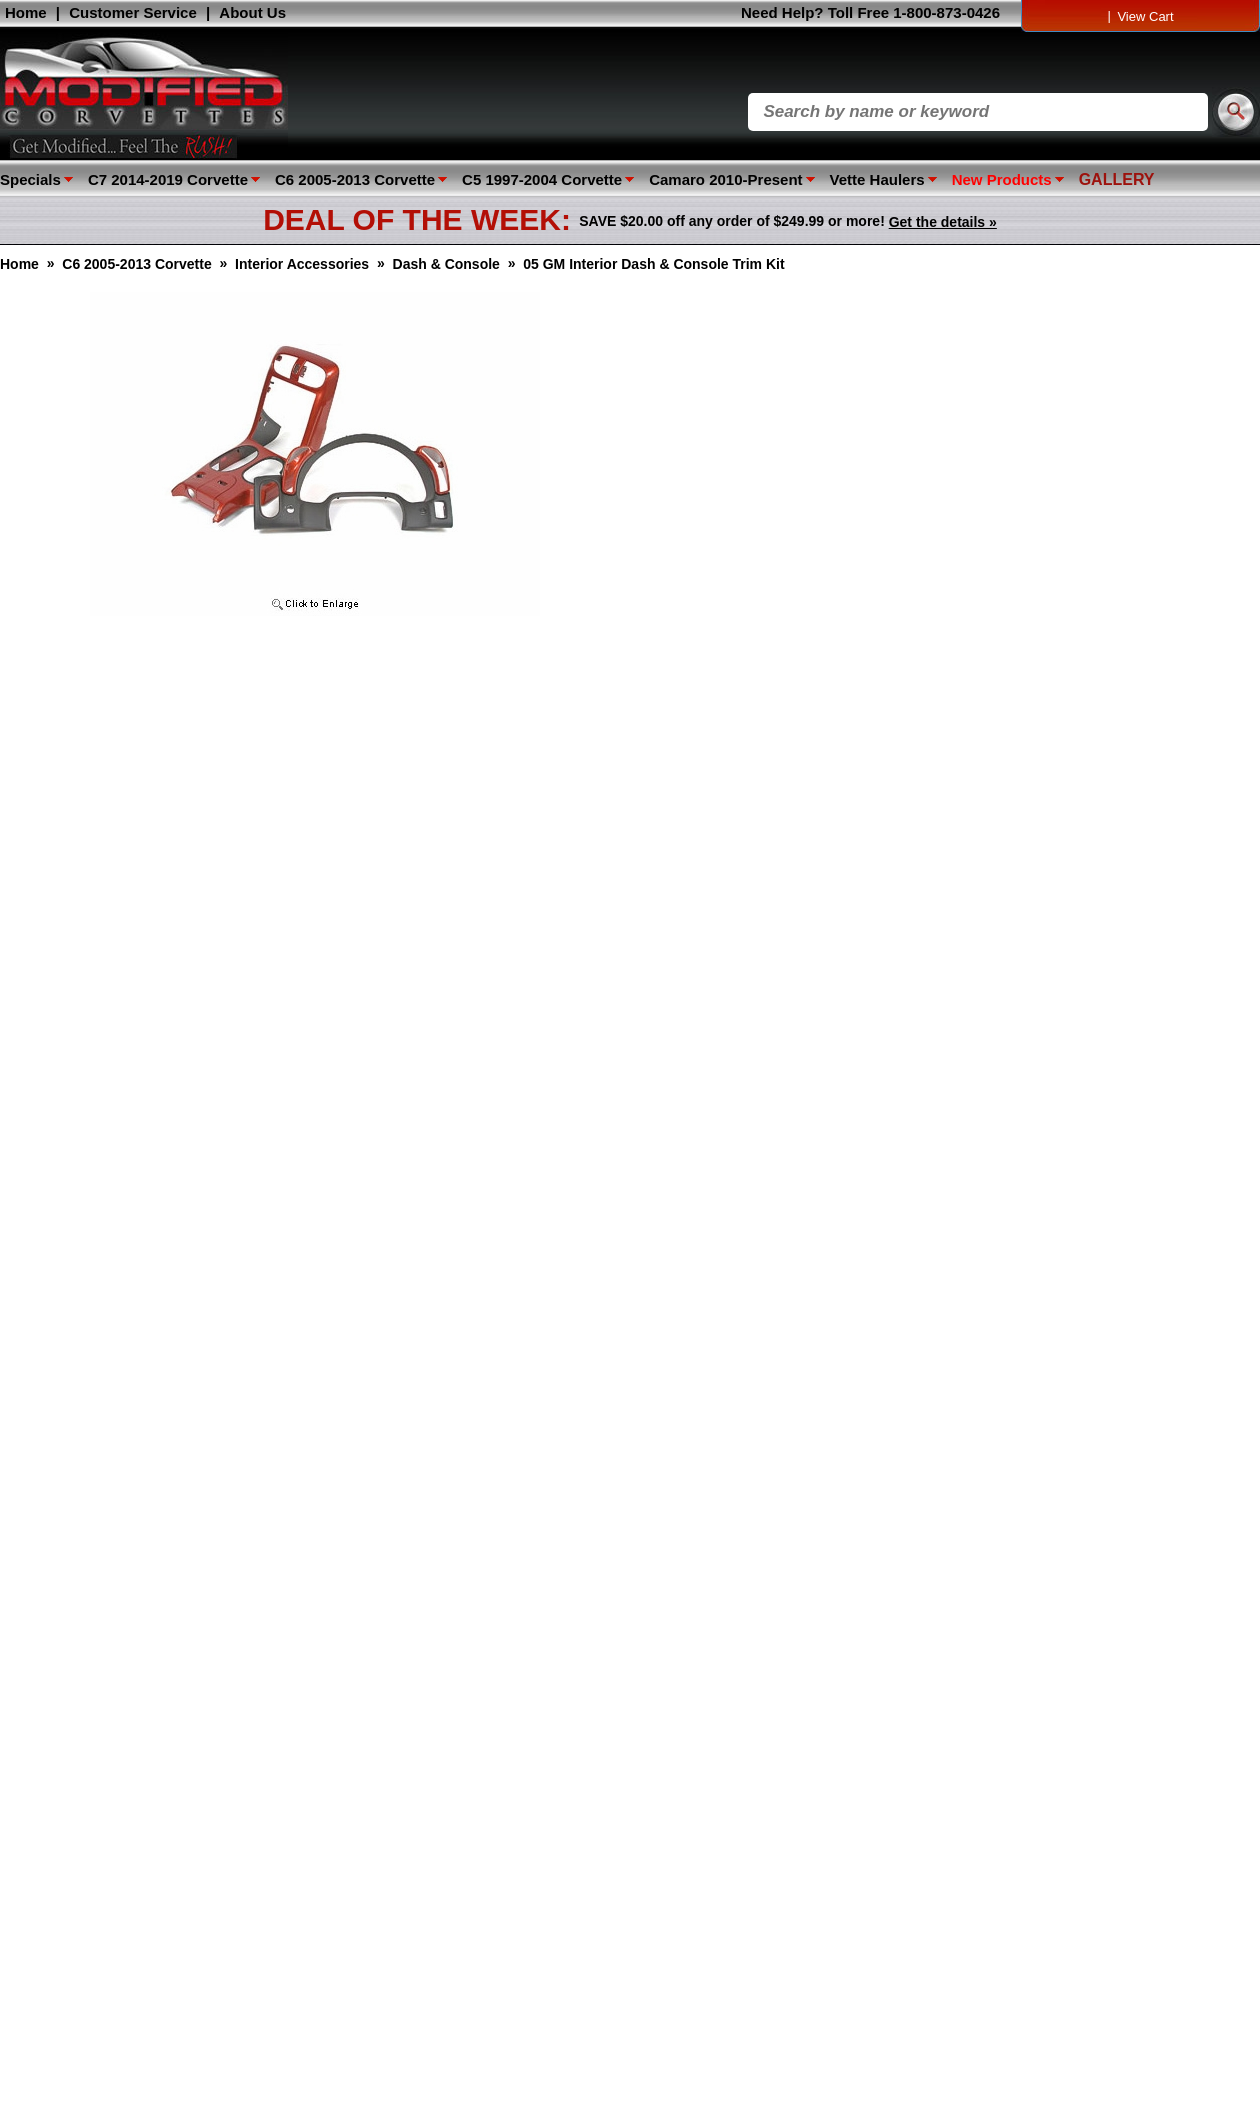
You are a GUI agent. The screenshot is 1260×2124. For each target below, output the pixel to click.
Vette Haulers (877, 179)
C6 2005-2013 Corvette (355, 179)
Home (26, 12)
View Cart (1145, 16)
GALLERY (1117, 179)
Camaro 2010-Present (725, 179)
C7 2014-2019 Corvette (168, 179)
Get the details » (943, 222)
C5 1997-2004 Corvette (542, 179)
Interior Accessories (302, 264)
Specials (30, 179)
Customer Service (133, 12)
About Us (252, 12)
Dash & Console (446, 264)
